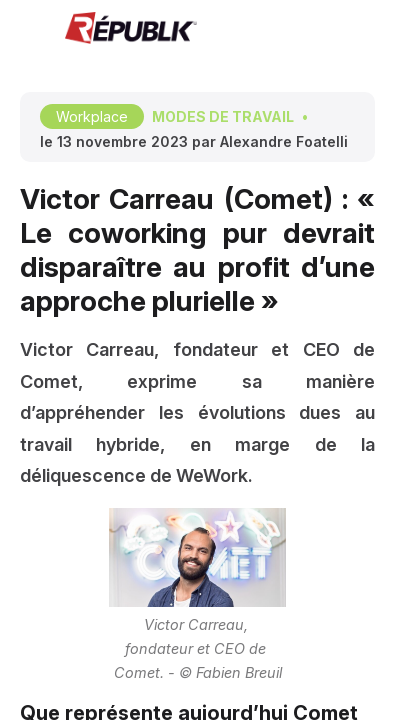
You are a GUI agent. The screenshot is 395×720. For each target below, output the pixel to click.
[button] (30, 30)
